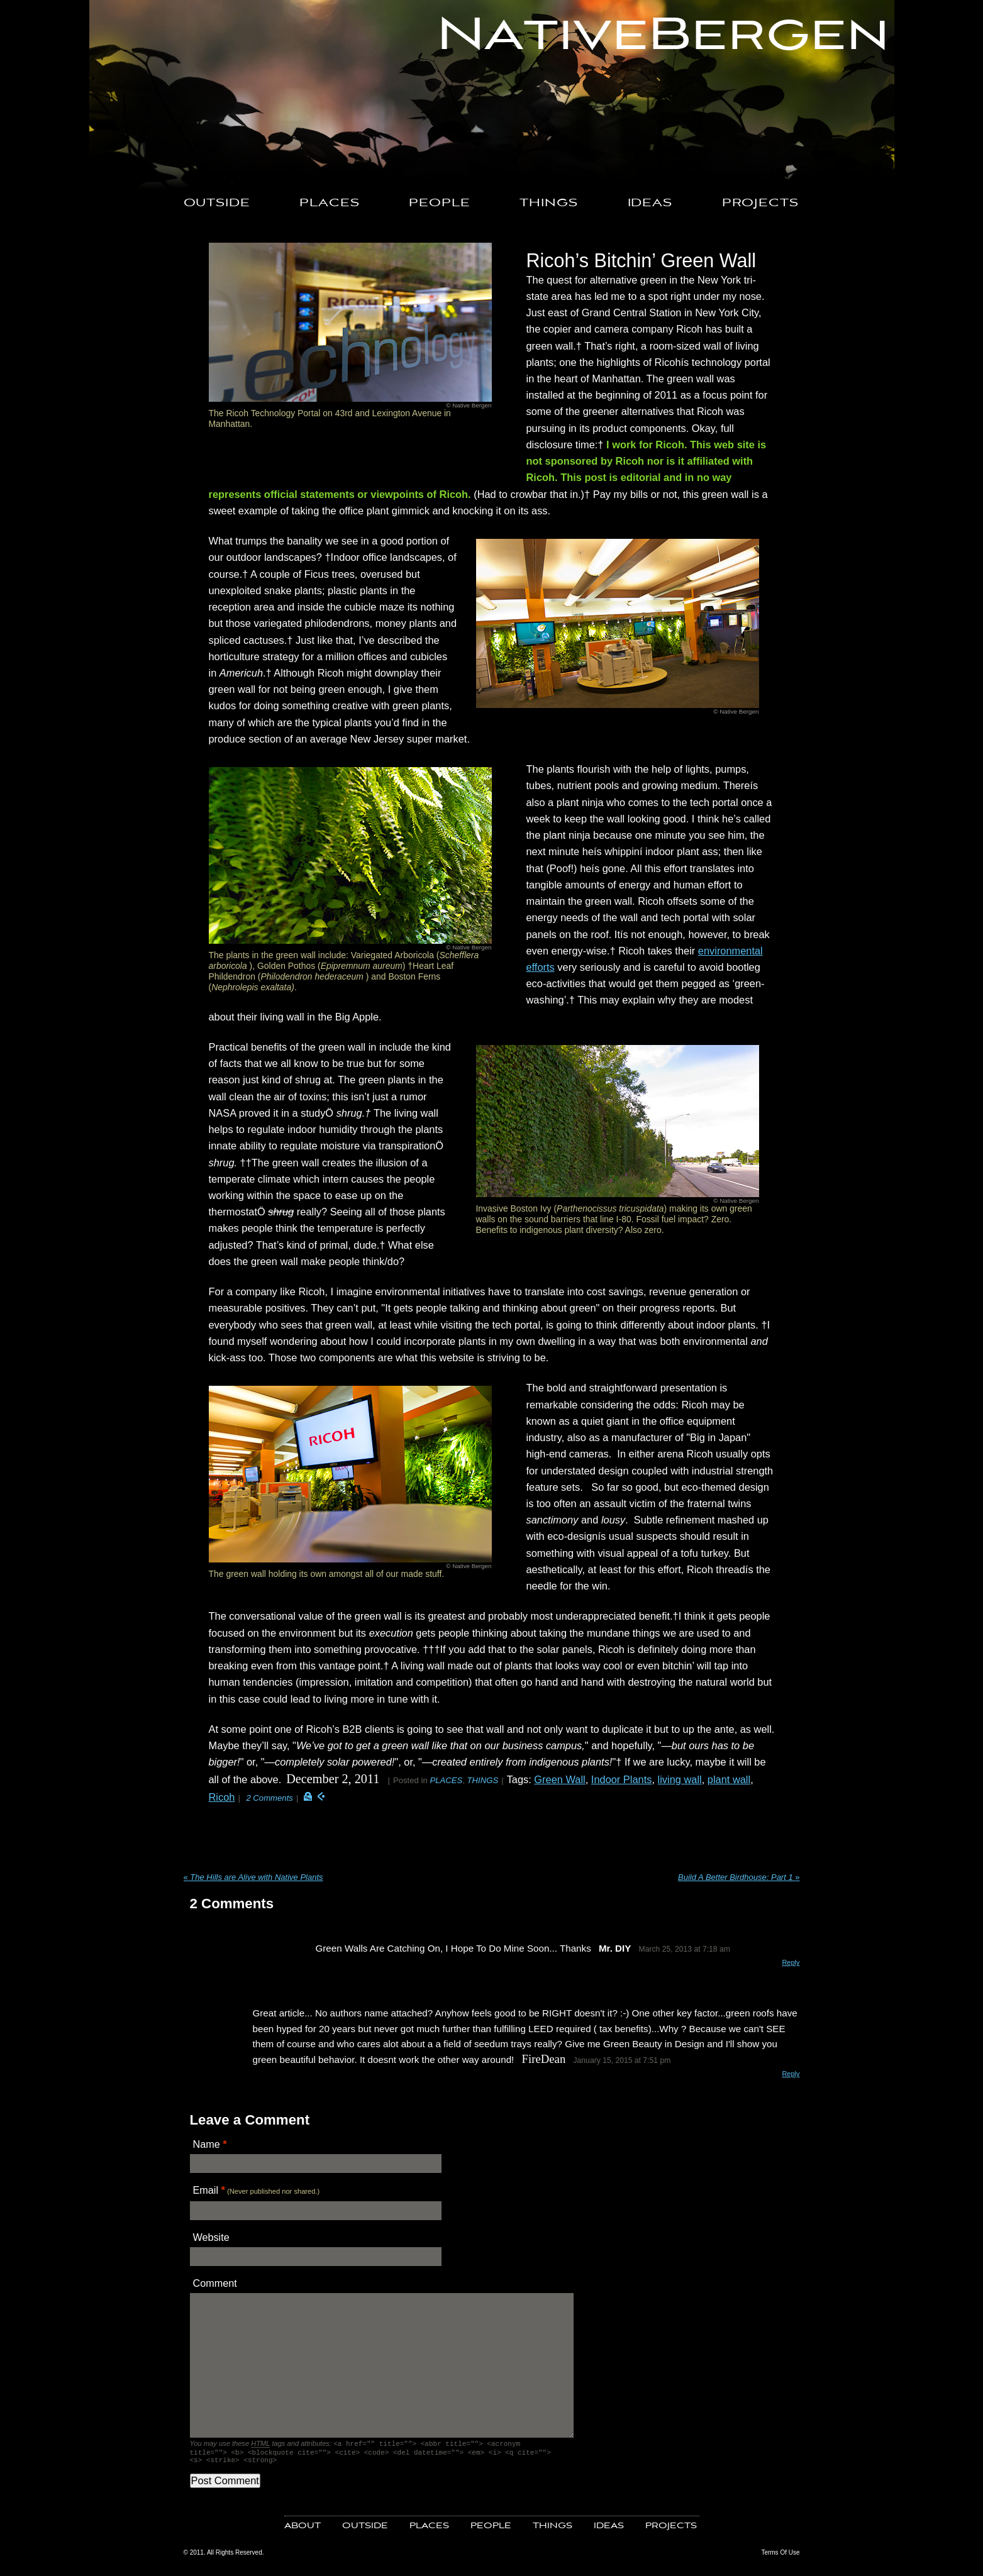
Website (211, 2237)
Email (205, 2190)
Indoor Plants (621, 1779)
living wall (680, 1779)
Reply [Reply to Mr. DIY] (790, 1962)
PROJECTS (760, 203)
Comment (215, 2283)
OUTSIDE (217, 203)
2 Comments (269, 1798)
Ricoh (222, 1797)
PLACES (329, 203)
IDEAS (650, 203)
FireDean (544, 2058)
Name (206, 2144)
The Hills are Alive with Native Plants (253, 1877)
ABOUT (302, 2530)
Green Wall (559, 1779)
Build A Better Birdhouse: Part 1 (738, 1877)
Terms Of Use (780, 2556)
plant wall (729, 1779)
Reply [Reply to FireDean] (790, 2073)
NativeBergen (663, 36)
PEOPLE (439, 203)
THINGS (548, 203)
